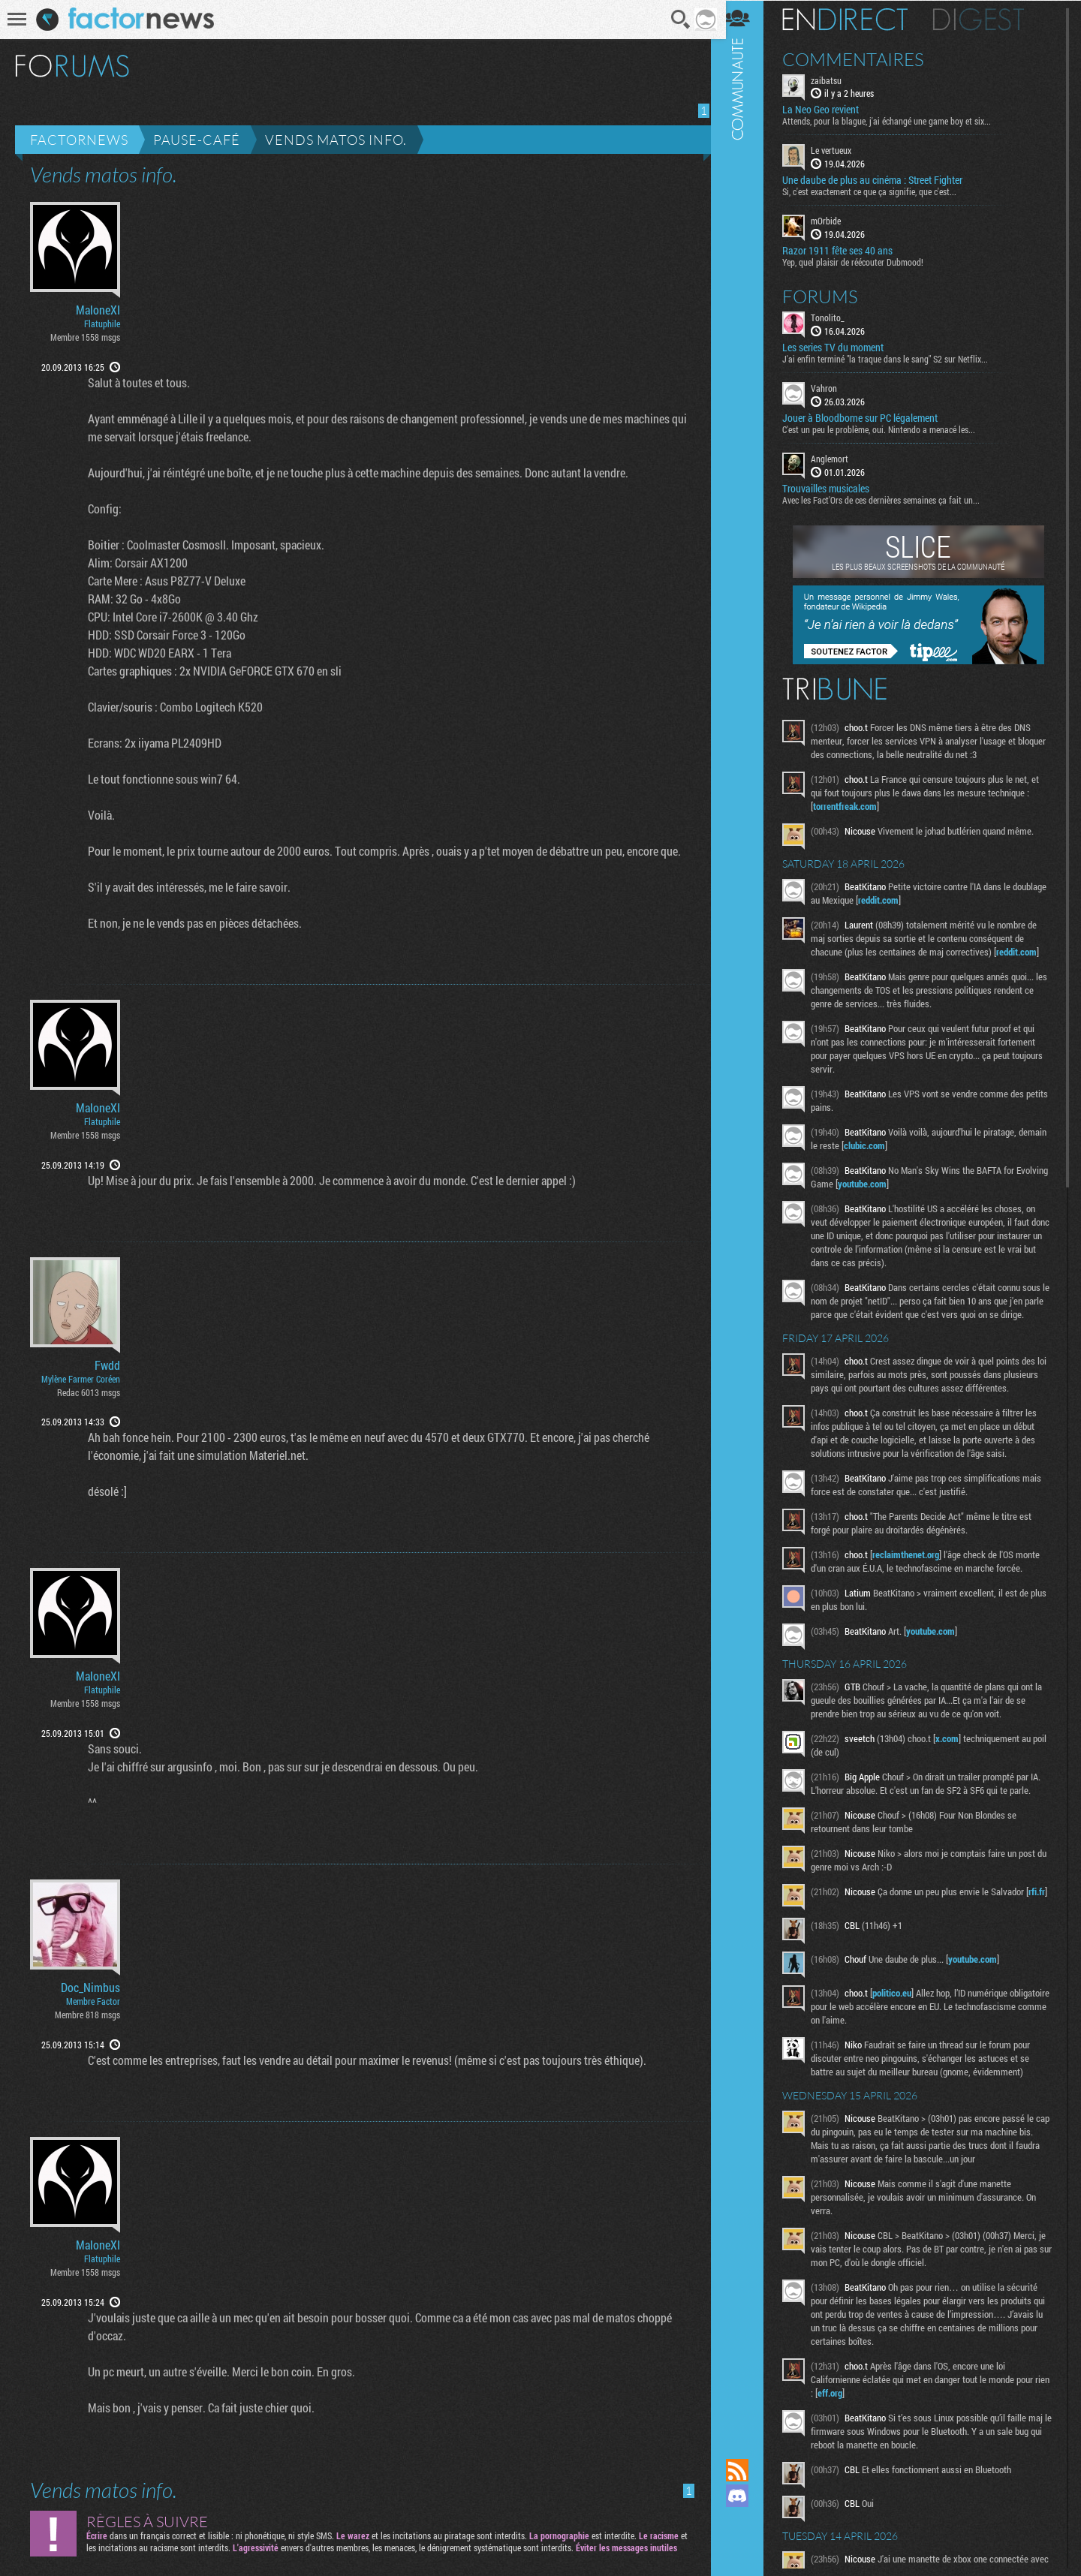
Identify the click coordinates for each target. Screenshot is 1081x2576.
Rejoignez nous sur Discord (747, 2495)
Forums (830, 295)
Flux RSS (747, 2470)
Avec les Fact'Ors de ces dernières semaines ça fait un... (890, 499)
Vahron (834, 387)
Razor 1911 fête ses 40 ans (847, 250)
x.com (956, 1764)
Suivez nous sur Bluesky (747, 2546)
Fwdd (107, 1365)
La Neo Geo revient (830, 110)
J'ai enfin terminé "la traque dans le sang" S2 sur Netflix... (895, 358)
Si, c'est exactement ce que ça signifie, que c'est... (879, 191)
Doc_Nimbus (90, 1987)
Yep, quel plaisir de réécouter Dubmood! (862, 261)
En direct (854, 19)
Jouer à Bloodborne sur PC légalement (869, 417)
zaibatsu (836, 80)
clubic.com (904, 1144)
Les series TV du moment (842, 347)
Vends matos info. (336, 139)
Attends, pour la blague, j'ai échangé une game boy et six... (896, 121)
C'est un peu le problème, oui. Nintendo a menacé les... (888, 429)
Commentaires (863, 58)
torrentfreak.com (855, 805)
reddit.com (924, 899)
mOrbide (836, 221)
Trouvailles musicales (835, 488)
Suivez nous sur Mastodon (747, 2521)
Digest (988, 19)
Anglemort (839, 458)
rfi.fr (831, 1931)
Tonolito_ (837, 317)
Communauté (746, 1215)
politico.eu (901, 2023)
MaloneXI (98, 310)
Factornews (79, 139)
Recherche (676, 19)
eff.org (856, 2423)
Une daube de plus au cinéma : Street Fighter (882, 180)
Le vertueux (841, 150)
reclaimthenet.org (915, 1580)
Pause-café (196, 139)
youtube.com (905, 1183)
